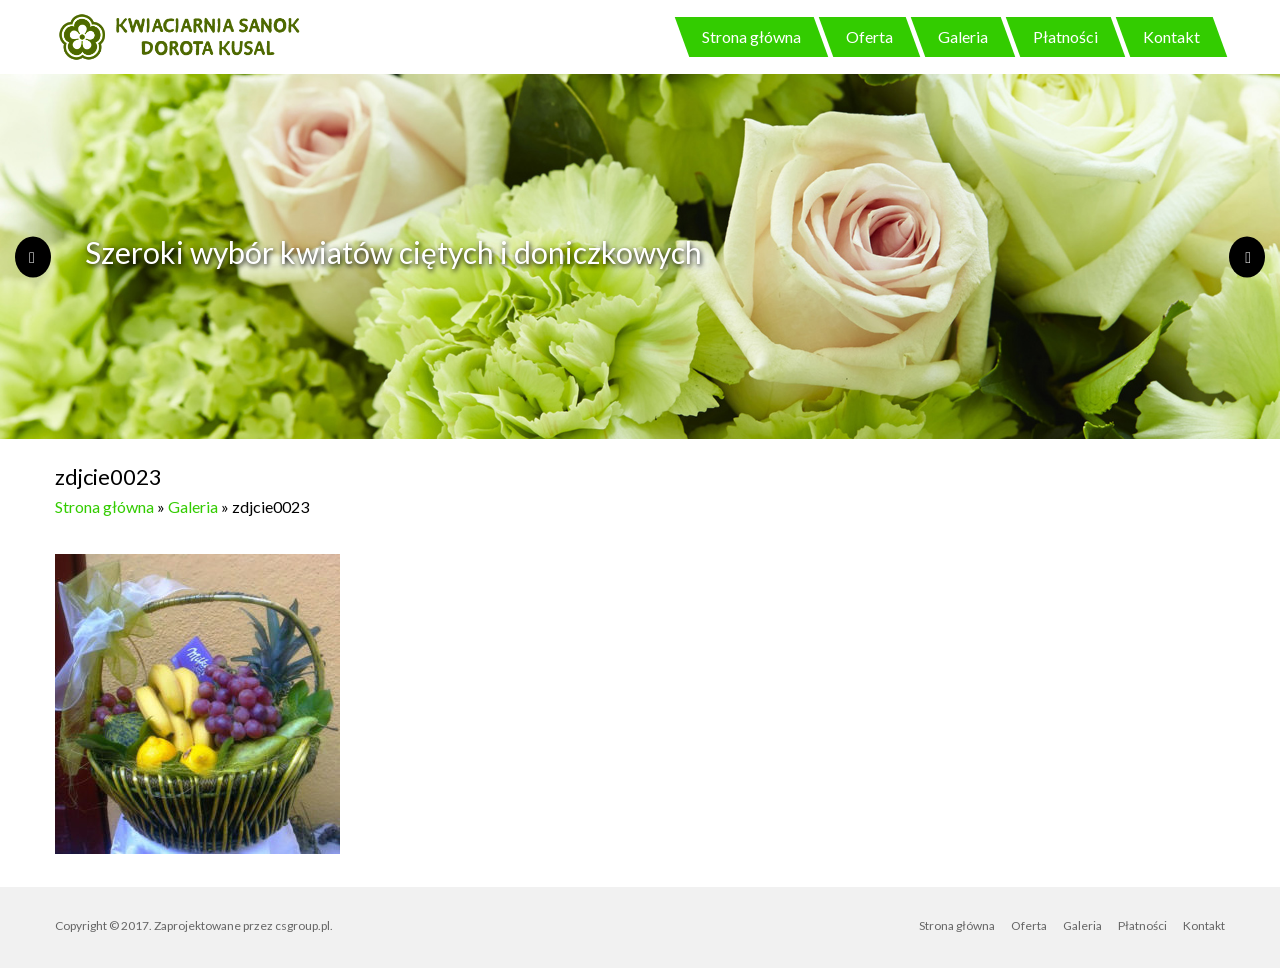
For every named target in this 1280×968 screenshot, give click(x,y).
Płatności (1065, 36)
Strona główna (751, 36)
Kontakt (1171, 36)
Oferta (869, 36)
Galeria (963, 36)
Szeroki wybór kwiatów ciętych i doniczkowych (393, 252)
